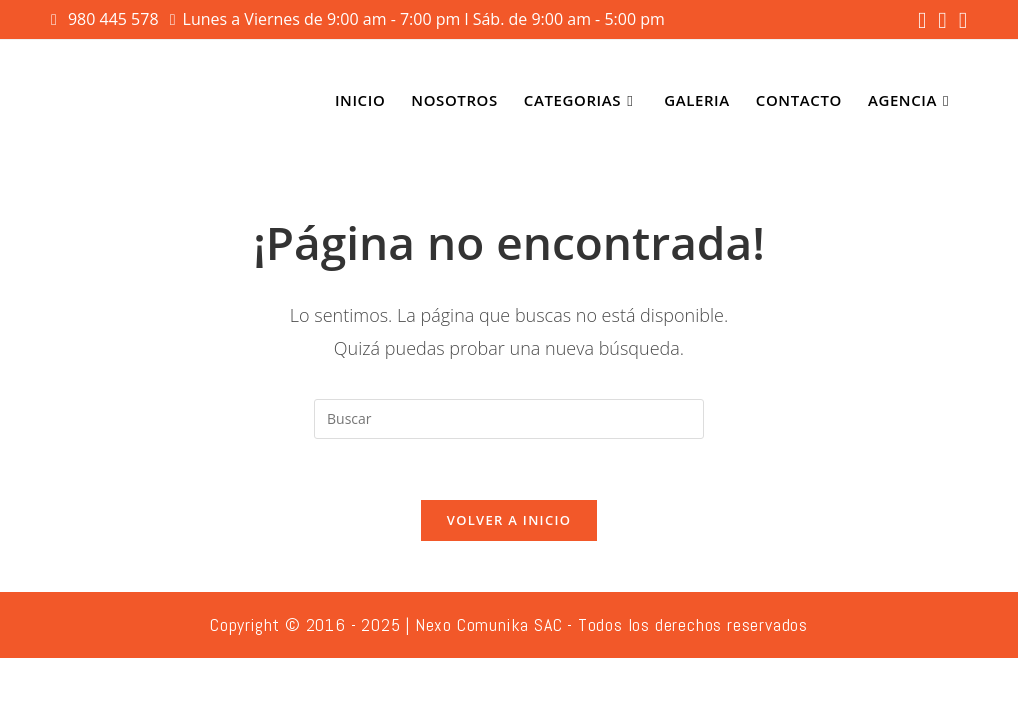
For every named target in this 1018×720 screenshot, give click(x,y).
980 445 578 (115, 19)
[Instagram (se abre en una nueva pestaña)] (942, 20)
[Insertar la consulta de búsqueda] (509, 419)
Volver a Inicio (509, 520)
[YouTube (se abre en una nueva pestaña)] (960, 20)
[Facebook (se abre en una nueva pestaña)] (922, 20)
